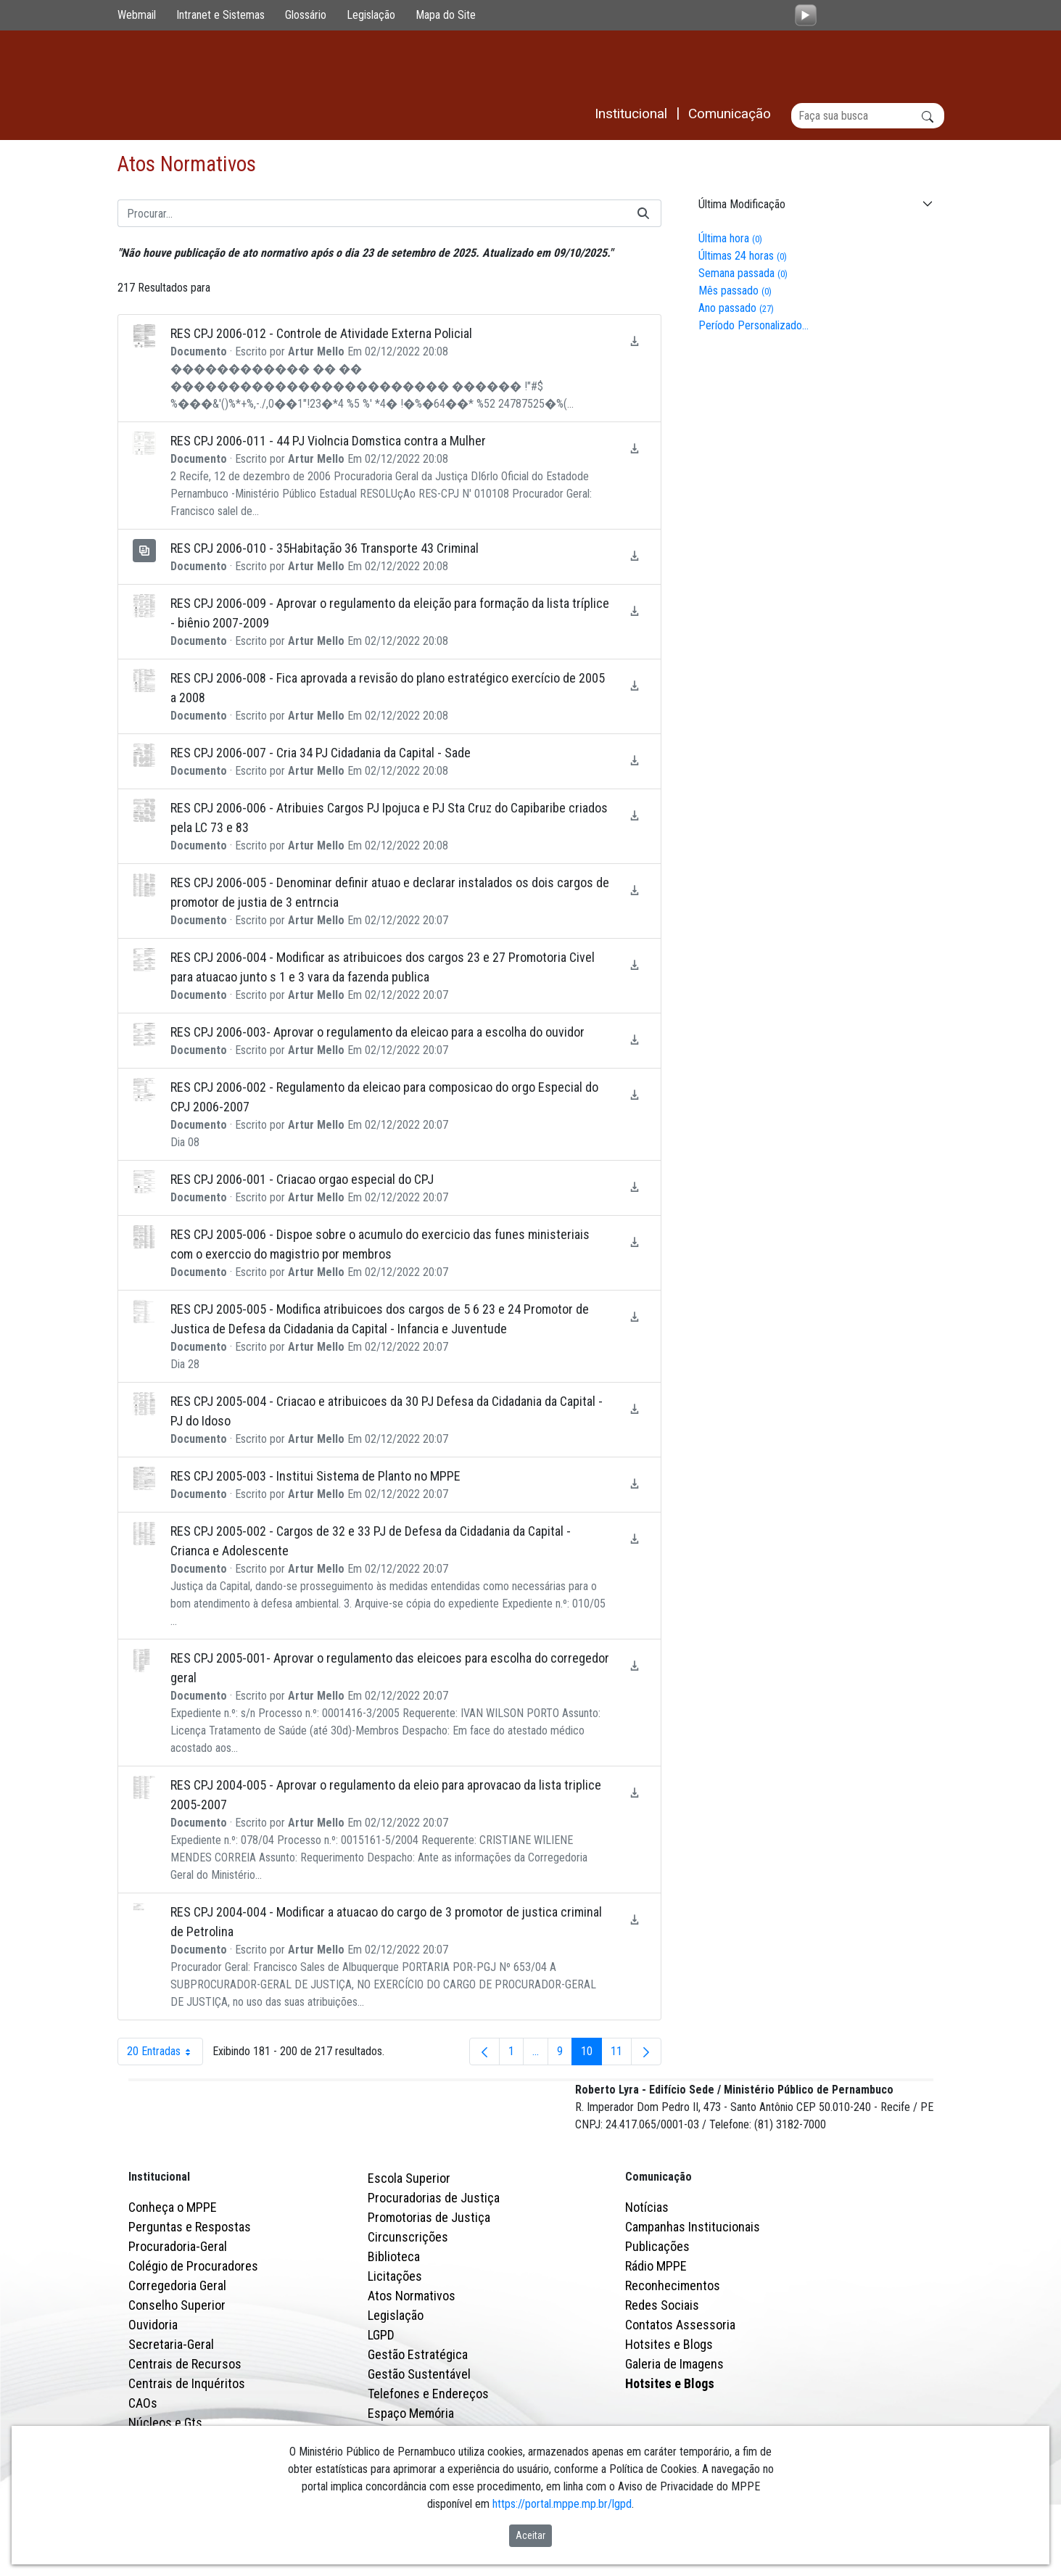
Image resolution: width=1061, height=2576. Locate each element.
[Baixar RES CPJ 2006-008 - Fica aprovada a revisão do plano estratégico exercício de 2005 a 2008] (635, 686)
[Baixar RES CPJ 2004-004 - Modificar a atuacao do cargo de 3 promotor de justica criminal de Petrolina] (635, 1920)
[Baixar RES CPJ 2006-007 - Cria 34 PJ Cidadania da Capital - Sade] (635, 760)
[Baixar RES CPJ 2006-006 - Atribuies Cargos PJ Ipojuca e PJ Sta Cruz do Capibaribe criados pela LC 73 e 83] (635, 816)
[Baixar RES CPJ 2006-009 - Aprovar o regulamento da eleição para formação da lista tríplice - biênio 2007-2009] (635, 611)
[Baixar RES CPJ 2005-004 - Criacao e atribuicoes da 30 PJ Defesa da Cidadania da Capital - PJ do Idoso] (635, 1409)
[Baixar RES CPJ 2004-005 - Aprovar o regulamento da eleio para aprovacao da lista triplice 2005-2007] (635, 1793)
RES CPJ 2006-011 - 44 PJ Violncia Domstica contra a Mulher (328, 441)
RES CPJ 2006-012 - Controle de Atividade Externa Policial (321, 334)
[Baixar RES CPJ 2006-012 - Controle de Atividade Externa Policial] (635, 341)
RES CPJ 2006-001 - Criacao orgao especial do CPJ (302, 1180)
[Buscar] (867, 115)
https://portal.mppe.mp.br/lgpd (562, 2504)
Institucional (159, 2240)
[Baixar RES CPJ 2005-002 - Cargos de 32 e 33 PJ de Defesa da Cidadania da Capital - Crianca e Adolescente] (635, 1539)
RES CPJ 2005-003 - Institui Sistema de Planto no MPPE (315, 1476)
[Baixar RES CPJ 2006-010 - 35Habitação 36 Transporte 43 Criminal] (635, 556)
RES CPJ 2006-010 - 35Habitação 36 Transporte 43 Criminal (324, 548)
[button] (814, 205)
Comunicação (658, 2240)
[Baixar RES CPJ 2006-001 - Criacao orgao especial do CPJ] (635, 1187)
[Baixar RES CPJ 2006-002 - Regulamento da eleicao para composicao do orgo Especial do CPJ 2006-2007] (635, 1095)
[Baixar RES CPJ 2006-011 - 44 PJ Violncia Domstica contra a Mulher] (635, 448)
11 (621, 2055)
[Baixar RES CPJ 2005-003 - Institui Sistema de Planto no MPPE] (635, 1484)
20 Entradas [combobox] (165, 2052)
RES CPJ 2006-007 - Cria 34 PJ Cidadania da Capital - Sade (320, 753)
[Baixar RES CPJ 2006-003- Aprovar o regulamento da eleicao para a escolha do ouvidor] (635, 1040)
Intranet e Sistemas (220, 15)
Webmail (136, 15)
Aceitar (530, 2535)
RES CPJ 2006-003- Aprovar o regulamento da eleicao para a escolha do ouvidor (377, 1032)
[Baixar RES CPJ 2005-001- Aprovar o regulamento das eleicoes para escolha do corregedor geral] (635, 1666)
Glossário (305, 15)
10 (591, 2055)
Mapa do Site (446, 15)
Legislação (371, 15)
